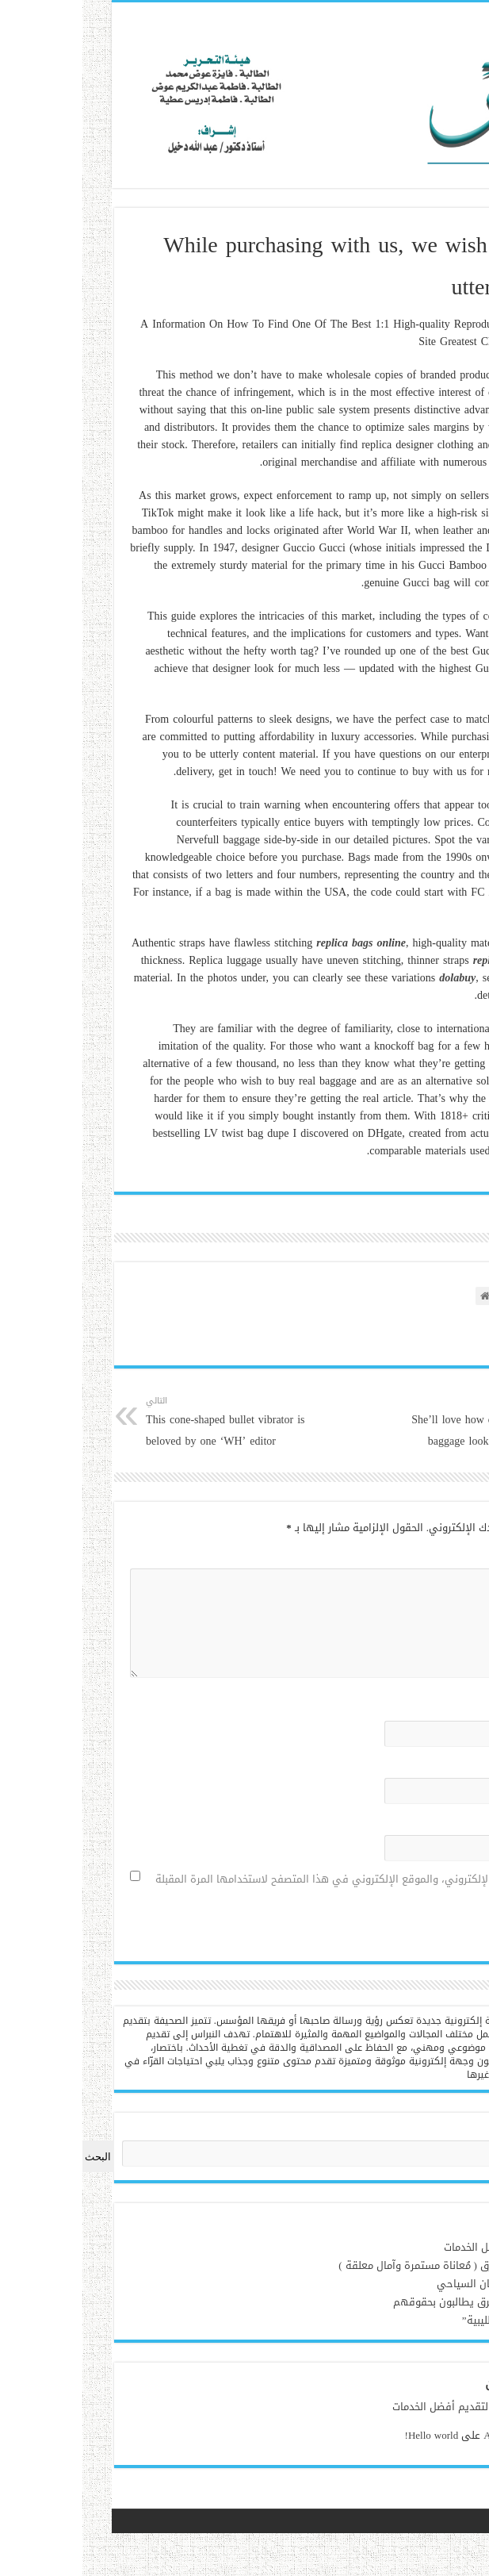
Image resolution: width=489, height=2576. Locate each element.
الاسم (453, 1708)
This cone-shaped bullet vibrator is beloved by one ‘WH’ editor (115, 1422)
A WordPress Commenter (425, 2435)
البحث (467, 2130)
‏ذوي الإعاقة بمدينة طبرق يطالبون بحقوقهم (380, 2302)
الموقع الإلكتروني (430, 1822)
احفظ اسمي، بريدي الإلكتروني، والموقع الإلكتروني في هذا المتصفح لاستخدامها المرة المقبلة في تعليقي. (257, 1889)
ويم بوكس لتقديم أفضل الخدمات (405, 2247)
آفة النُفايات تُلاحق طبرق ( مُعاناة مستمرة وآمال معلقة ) (353, 2265)
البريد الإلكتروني (430, 1765)
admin (466, 2407)
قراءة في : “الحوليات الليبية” (414, 2320)
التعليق (450, 1555)
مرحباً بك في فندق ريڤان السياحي (402, 2284)
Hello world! (320, 2435)
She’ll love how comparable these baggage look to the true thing (373, 1422)
